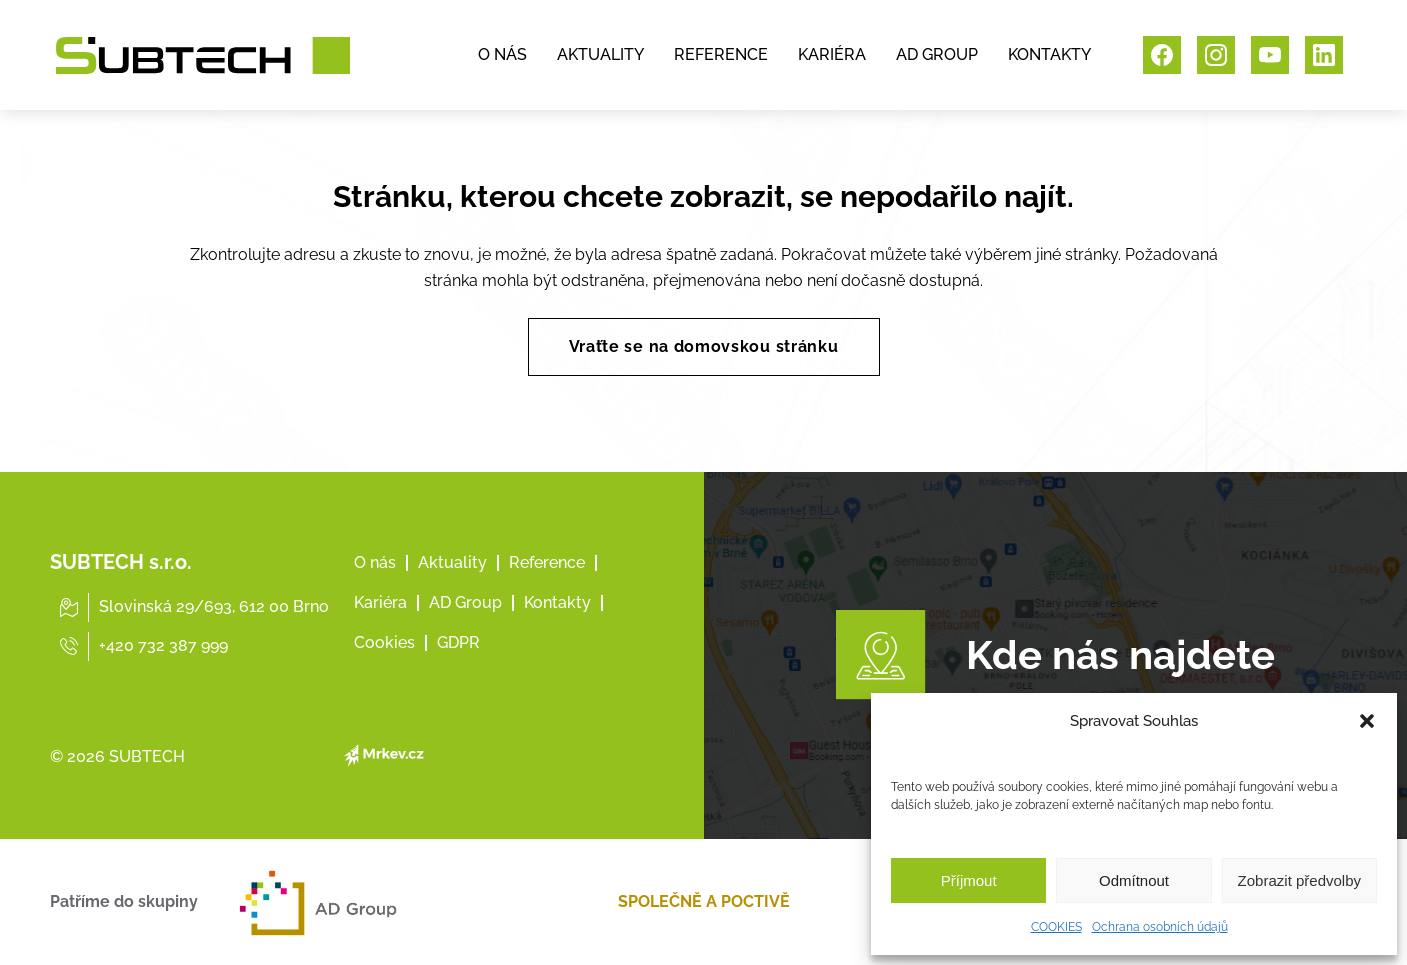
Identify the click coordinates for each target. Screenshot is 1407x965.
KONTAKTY (1049, 54)
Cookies (384, 642)
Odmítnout (1134, 880)
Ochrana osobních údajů (1160, 927)
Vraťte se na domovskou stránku (704, 346)
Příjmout (969, 880)
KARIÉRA (832, 54)
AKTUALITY (600, 54)
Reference (547, 562)
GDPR (458, 642)
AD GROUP (937, 54)
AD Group (465, 602)
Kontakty (557, 602)
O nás (375, 562)
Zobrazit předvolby (1299, 880)
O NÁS (502, 54)
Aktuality (452, 562)
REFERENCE (721, 54)
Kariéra (380, 602)
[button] (1367, 721)
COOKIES (1056, 927)
